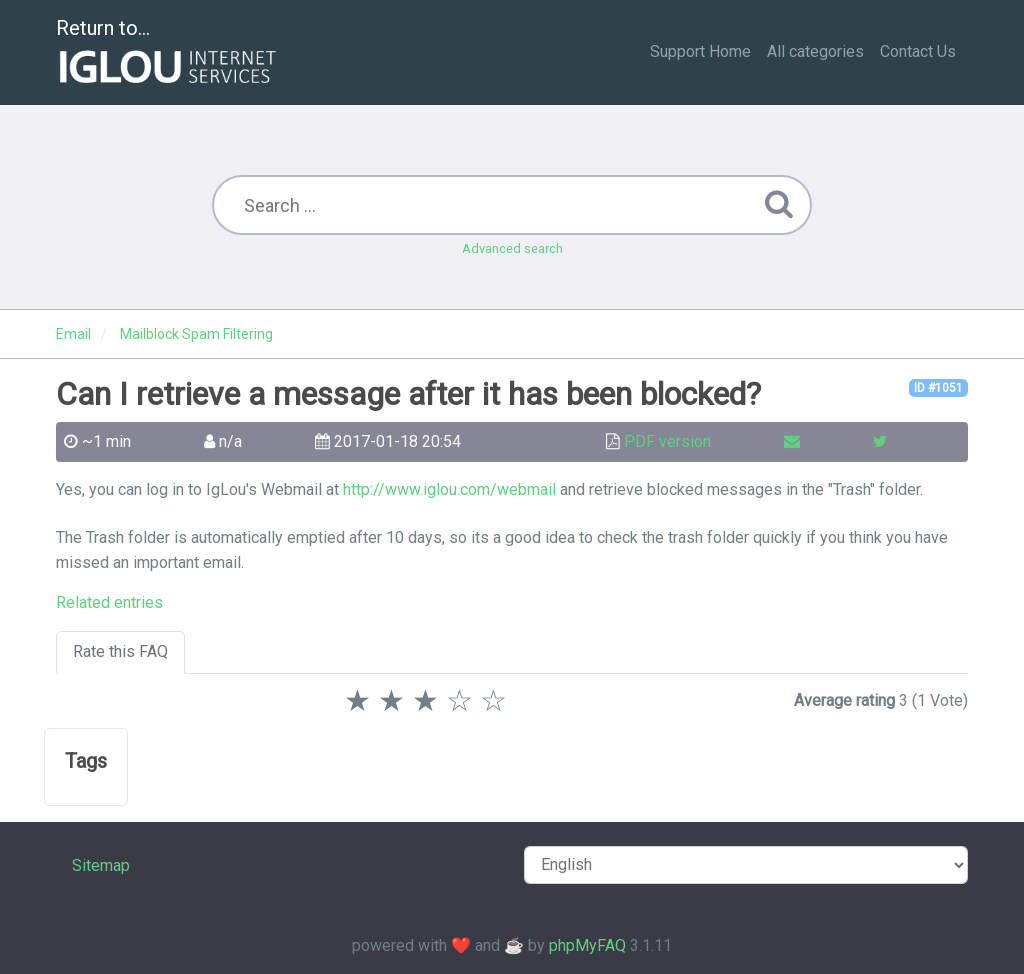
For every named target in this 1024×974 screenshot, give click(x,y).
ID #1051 (938, 388)
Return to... (168, 53)
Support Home (700, 51)
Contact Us (918, 51)
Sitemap (101, 865)
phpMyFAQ (587, 945)
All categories (815, 51)
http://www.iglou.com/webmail (449, 489)
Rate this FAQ (120, 651)
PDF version (667, 441)
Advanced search (512, 248)
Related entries (109, 602)
